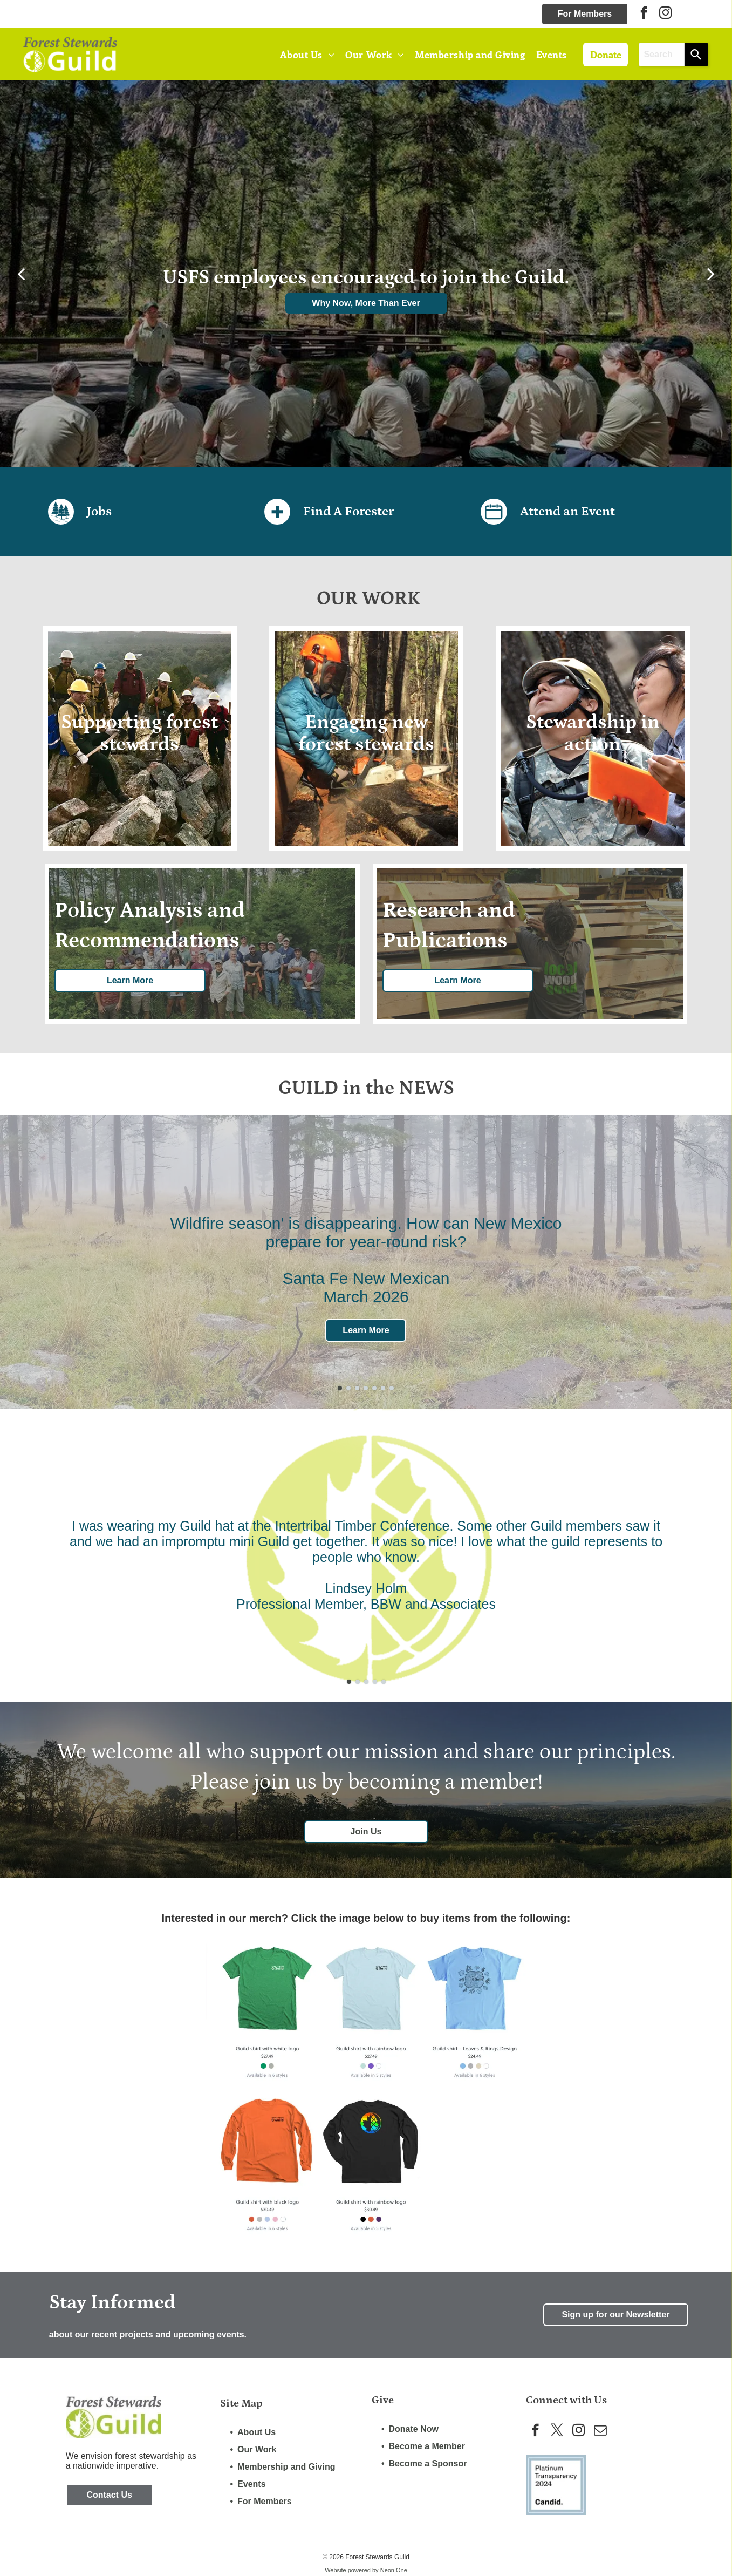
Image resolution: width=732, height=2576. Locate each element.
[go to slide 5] (374, 1388)
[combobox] (662, 54)
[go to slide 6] (383, 1388)
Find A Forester (348, 511)
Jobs (99, 511)
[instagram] (665, 14)
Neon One (393, 2570)
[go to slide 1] (340, 1388)
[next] (711, 274)
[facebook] (643, 14)
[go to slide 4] (366, 1388)
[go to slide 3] (357, 1388)
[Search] (696, 54)
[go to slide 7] (391, 1388)
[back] (21, 274)
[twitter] (557, 2431)
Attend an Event (567, 511)
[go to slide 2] (348, 1388)
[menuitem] (307, 54)
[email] (600, 2431)
